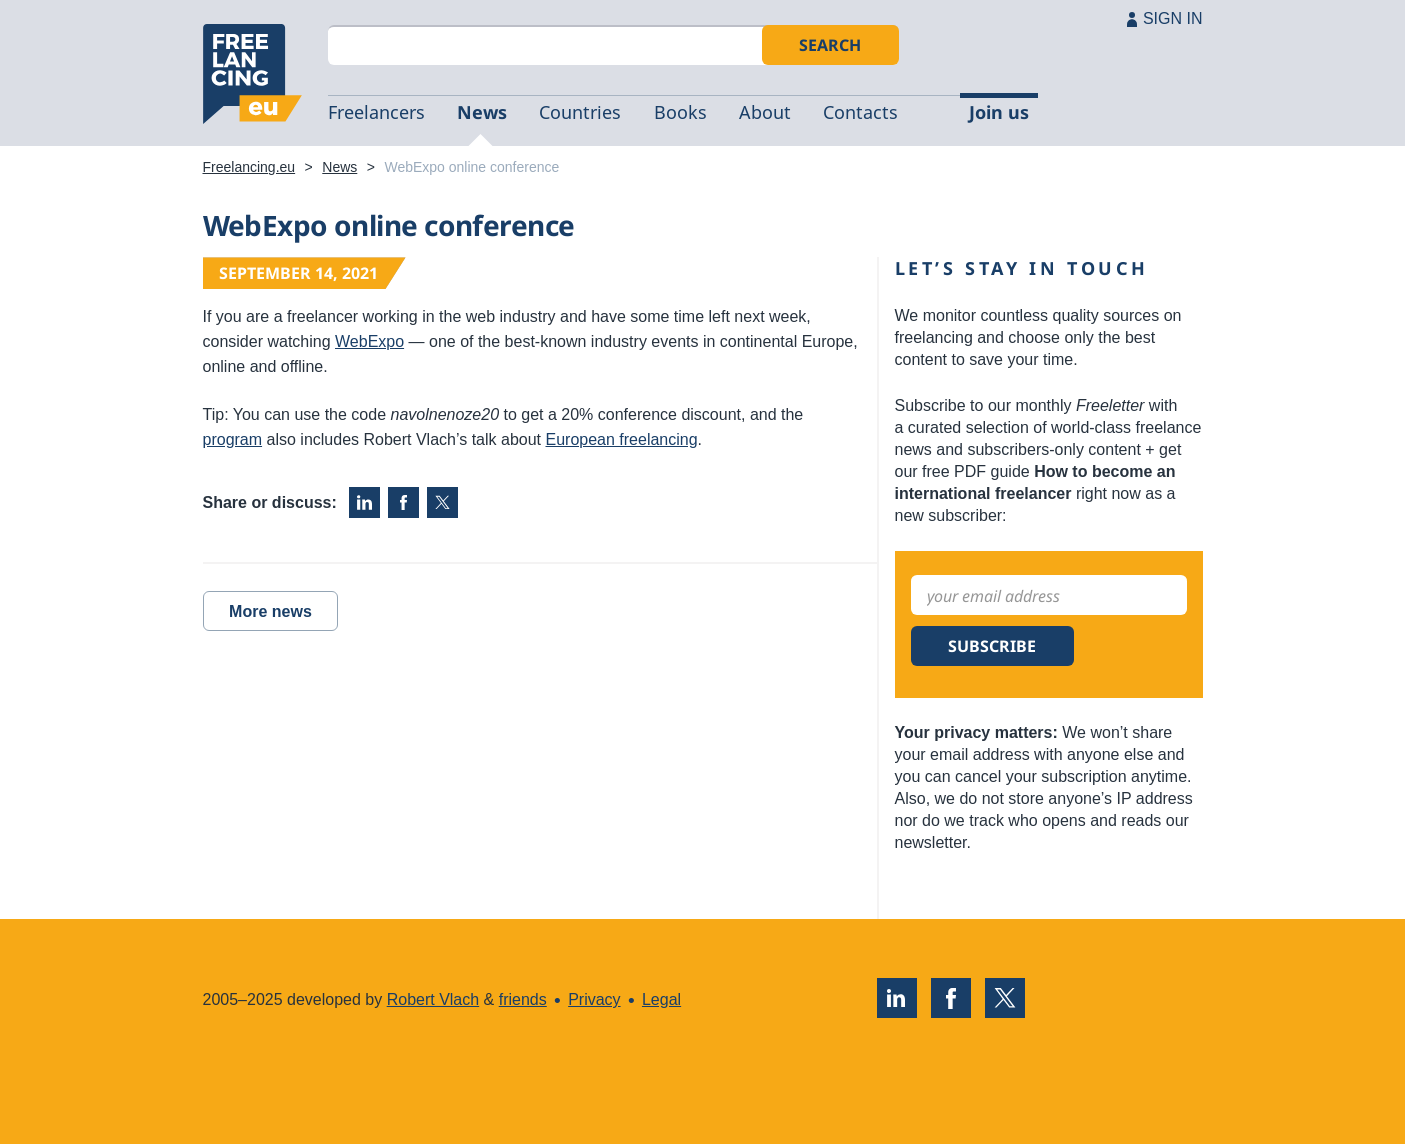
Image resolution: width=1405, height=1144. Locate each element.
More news (270, 611)
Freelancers (376, 112)
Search (830, 45)
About (765, 112)
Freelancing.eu (253, 74)
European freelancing (622, 439)
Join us (999, 112)
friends (523, 999)
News (482, 112)
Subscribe (992, 646)
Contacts (860, 112)
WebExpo (369, 341)
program (233, 439)
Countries (580, 112)
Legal (661, 999)
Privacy (594, 999)
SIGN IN (1173, 18)
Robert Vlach (433, 999)
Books (680, 112)
